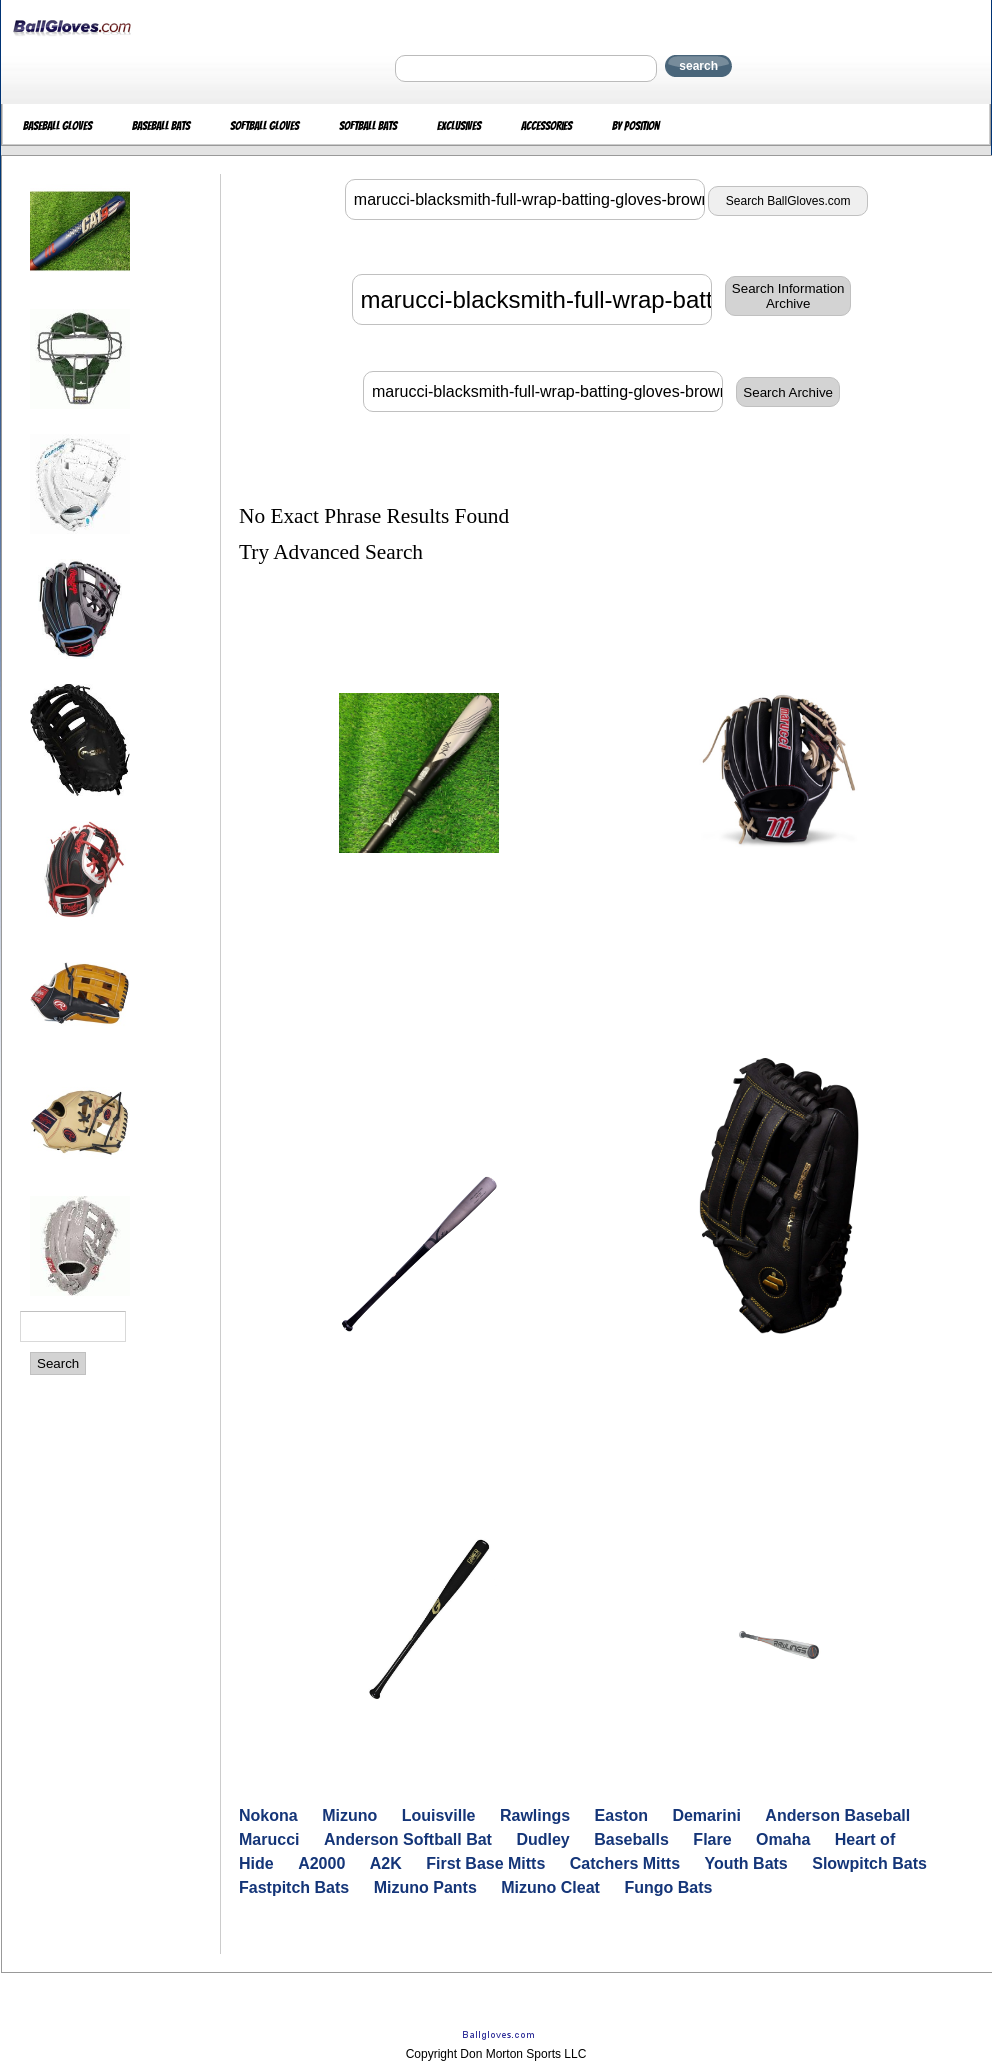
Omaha (783, 1839)
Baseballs (631, 1839)
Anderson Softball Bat (408, 1839)
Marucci (269, 1839)
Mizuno (349, 1815)
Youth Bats (746, 1863)
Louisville (439, 1815)
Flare (712, 1839)
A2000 (321, 1863)
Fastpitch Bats (294, 1887)
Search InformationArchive (788, 296)
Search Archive (788, 392)
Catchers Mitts (625, 1863)
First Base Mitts (485, 1863)
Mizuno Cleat (550, 1887)
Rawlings (535, 1815)
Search (58, 1363)
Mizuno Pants (425, 1887)
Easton (621, 1815)
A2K (386, 1863)
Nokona (268, 1815)
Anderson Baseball (837, 1815)
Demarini (706, 1815)
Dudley (542, 1839)
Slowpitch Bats (869, 1863)
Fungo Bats (668, 1887)
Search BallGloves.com (788, 201)
